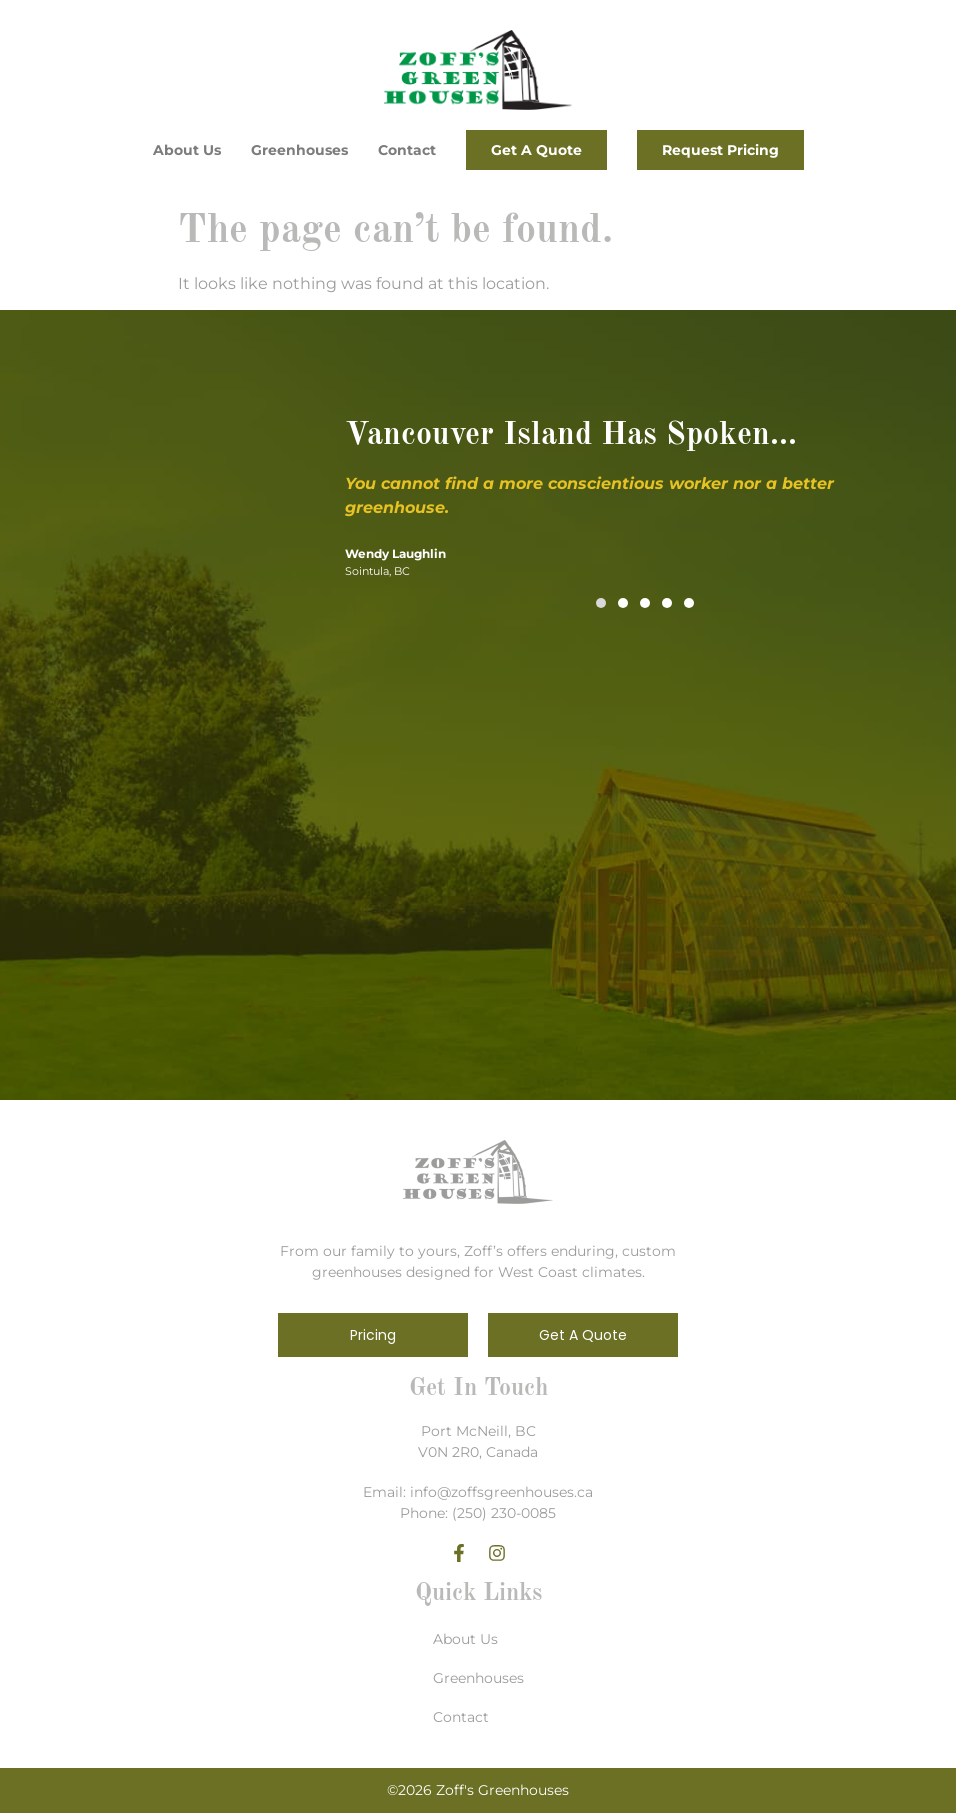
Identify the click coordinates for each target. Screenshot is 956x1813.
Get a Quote (536, 150)
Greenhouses (299, 150)
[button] (601, 603)
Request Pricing (720, 150)
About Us (187, 150)
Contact (407, 150)
